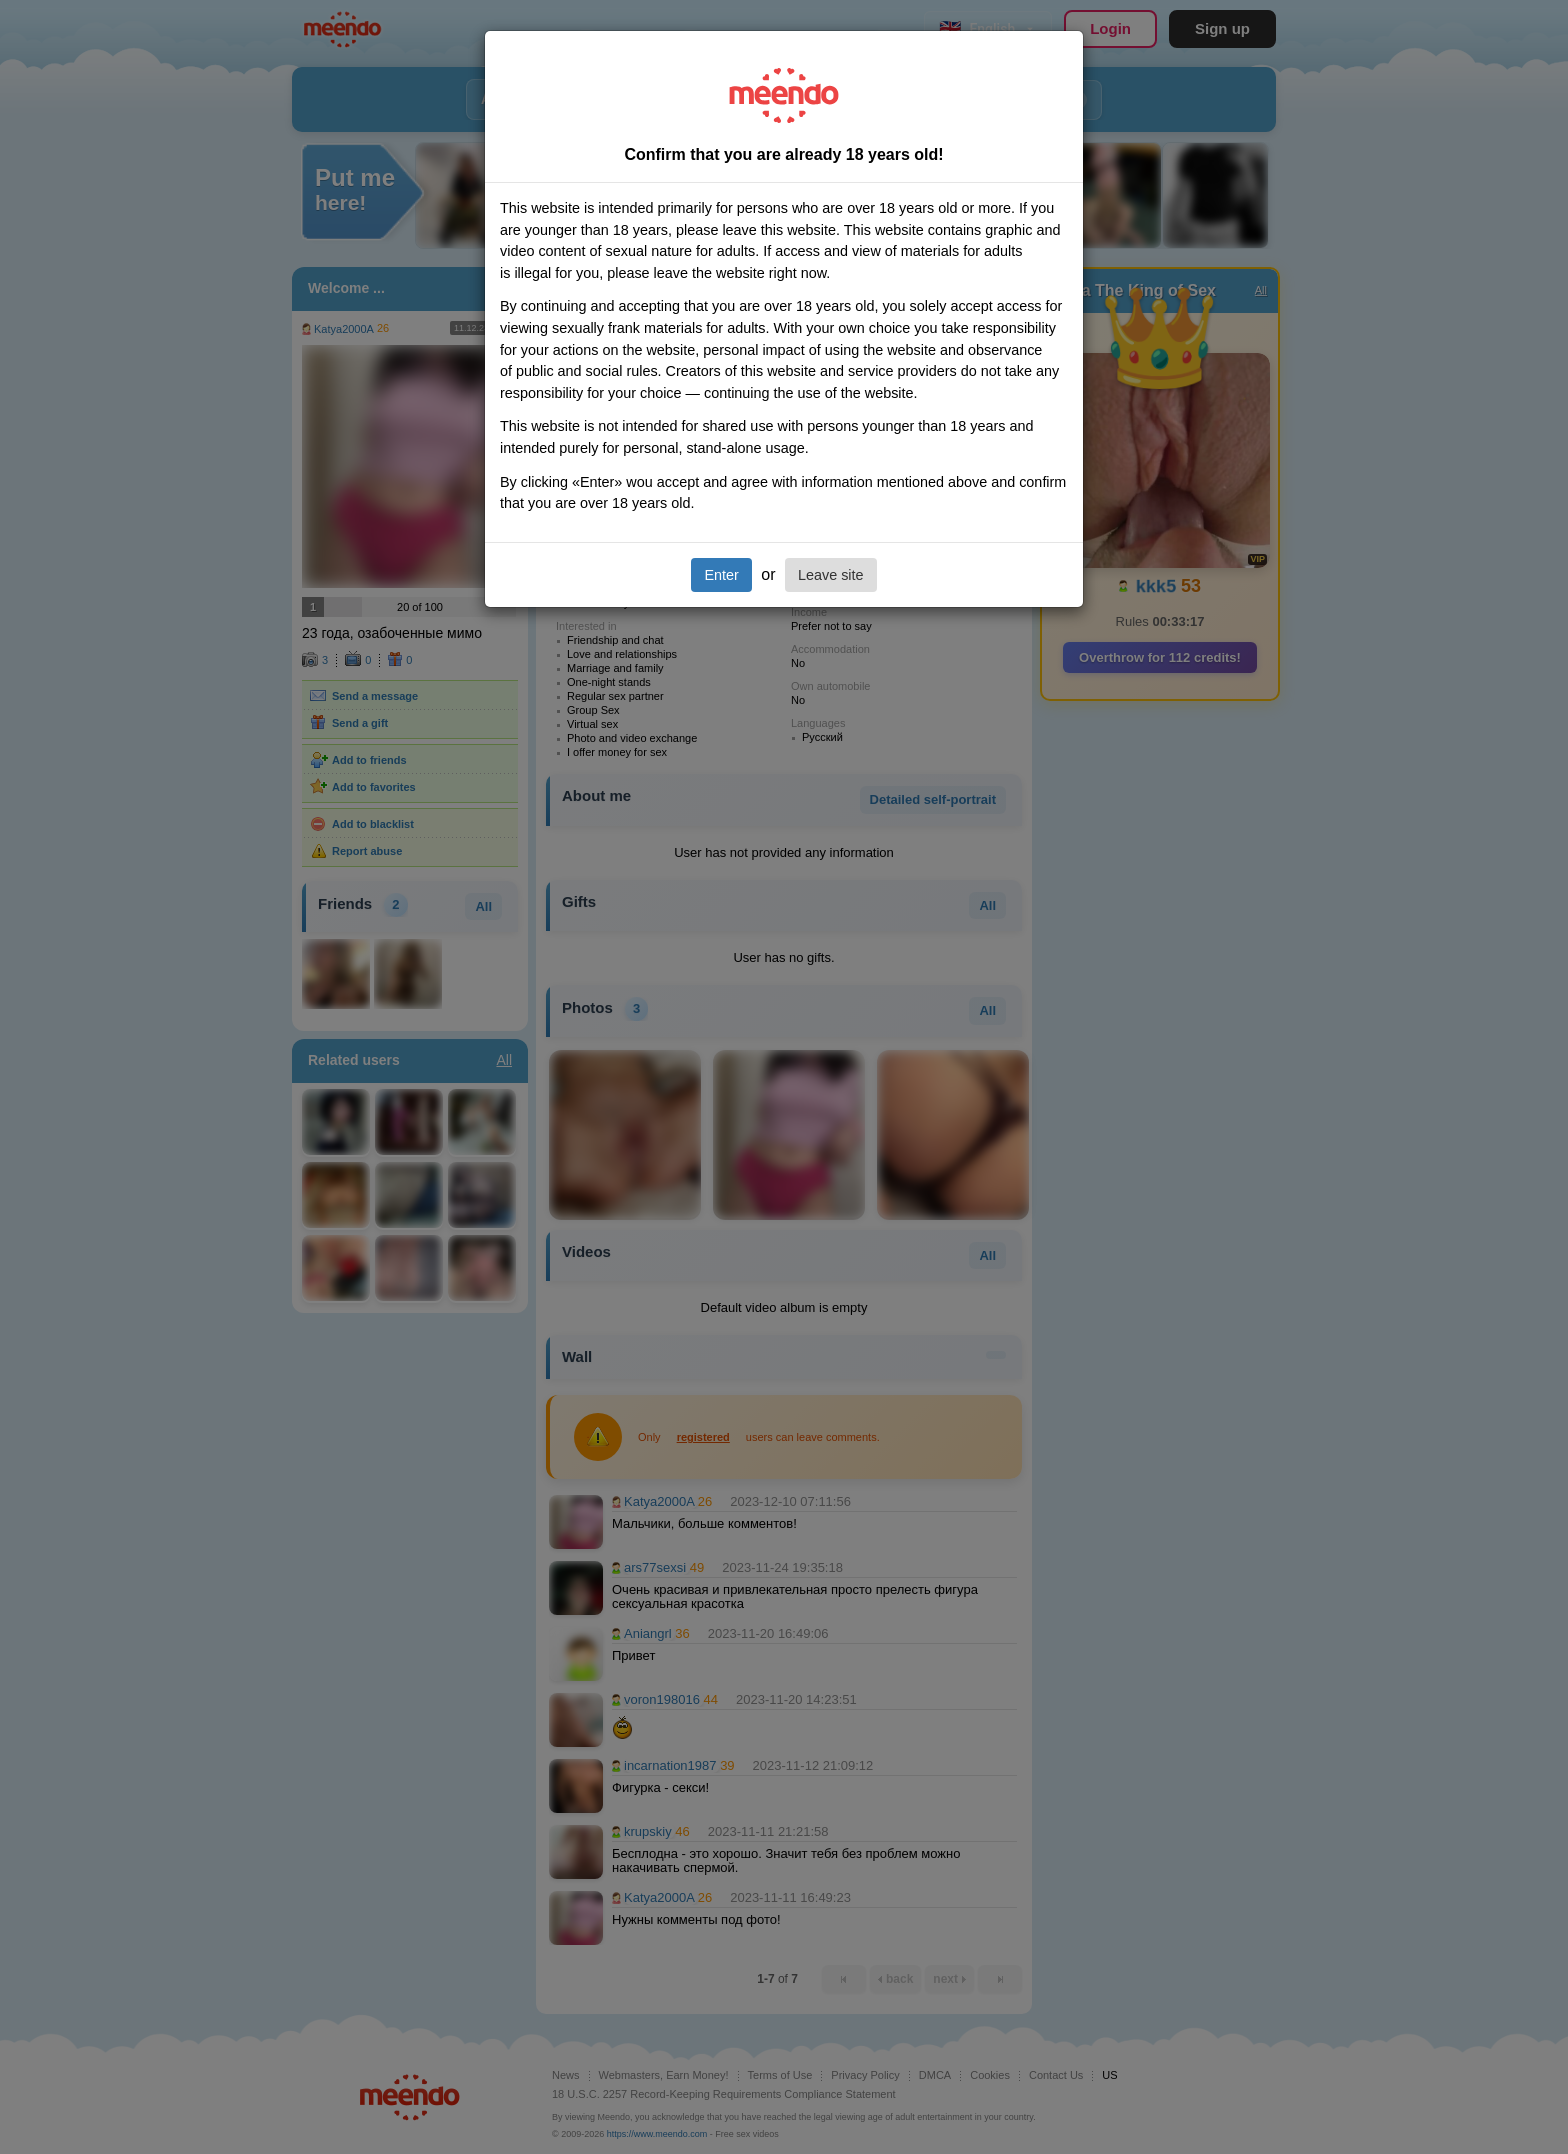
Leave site (831, 575)
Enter (721, 575)
